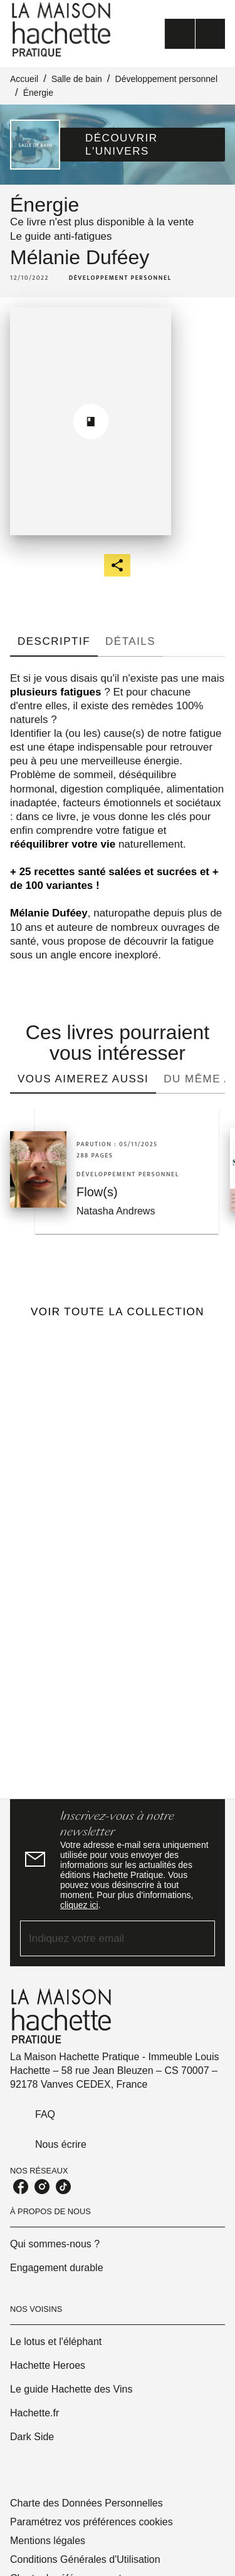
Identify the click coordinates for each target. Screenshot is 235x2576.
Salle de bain (76, 79)
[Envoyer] (200, 1938)
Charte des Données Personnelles (86, 2503)
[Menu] (195, 34)
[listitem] (20, 2186)
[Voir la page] (117, 1556)
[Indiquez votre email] (102, 1938)
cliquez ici (79, 1905)
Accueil (24, 79)
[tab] (54, 642)
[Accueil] (62, 29)
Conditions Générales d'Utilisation (85, 2559)
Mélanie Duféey (79, 257)
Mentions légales (47, 2540)
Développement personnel (166, 79)
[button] (142, 145)
